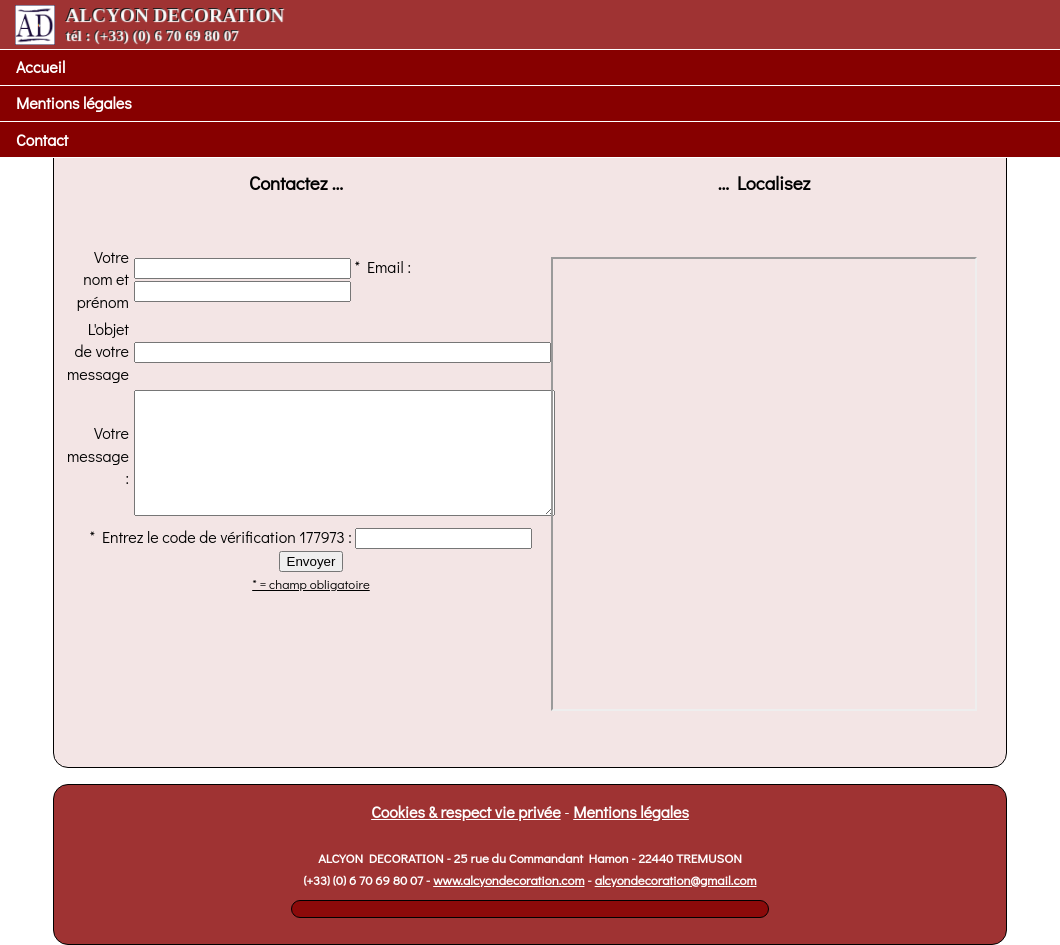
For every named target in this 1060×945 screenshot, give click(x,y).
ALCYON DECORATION (149, 24)
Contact (42, 139)
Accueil (40, 66)
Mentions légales (74, 102)
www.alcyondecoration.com (508, 879)
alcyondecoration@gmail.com (676, 879)
